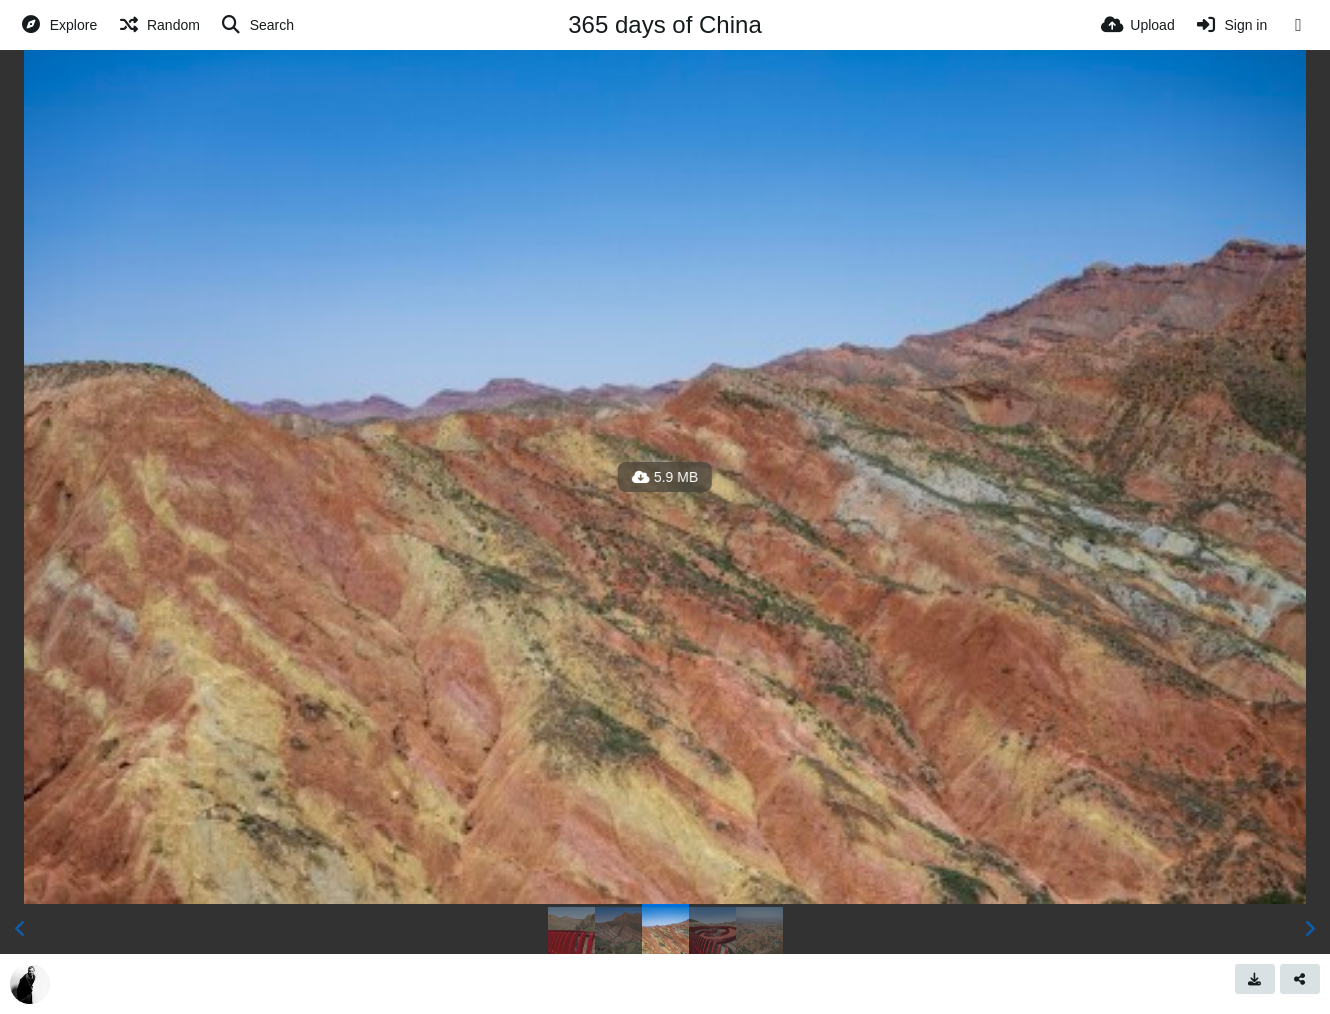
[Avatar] (30, 984)
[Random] (158, 25)
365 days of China (664, 24)
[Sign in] (1231, 25)
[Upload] (1138, 25)
